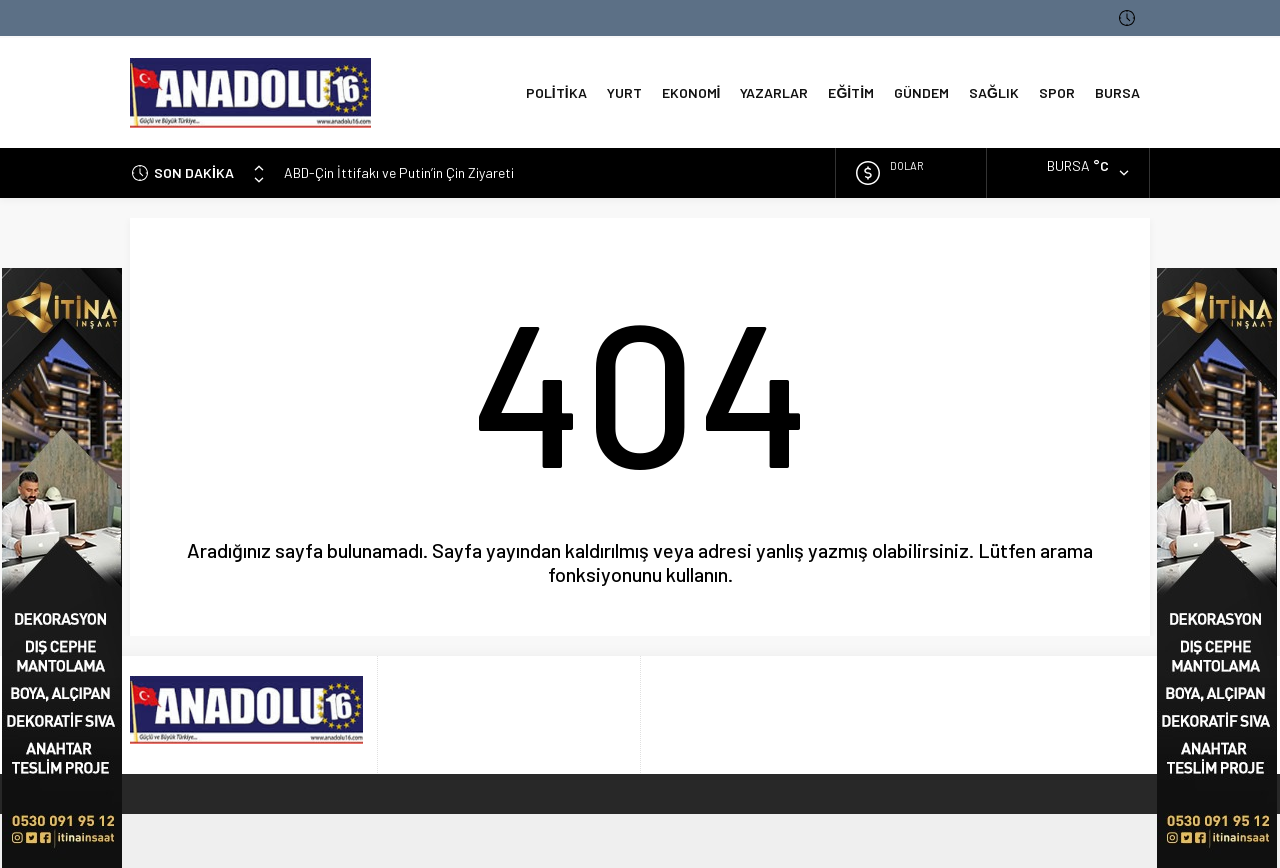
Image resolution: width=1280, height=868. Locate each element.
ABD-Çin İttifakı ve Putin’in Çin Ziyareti (399, 172)
